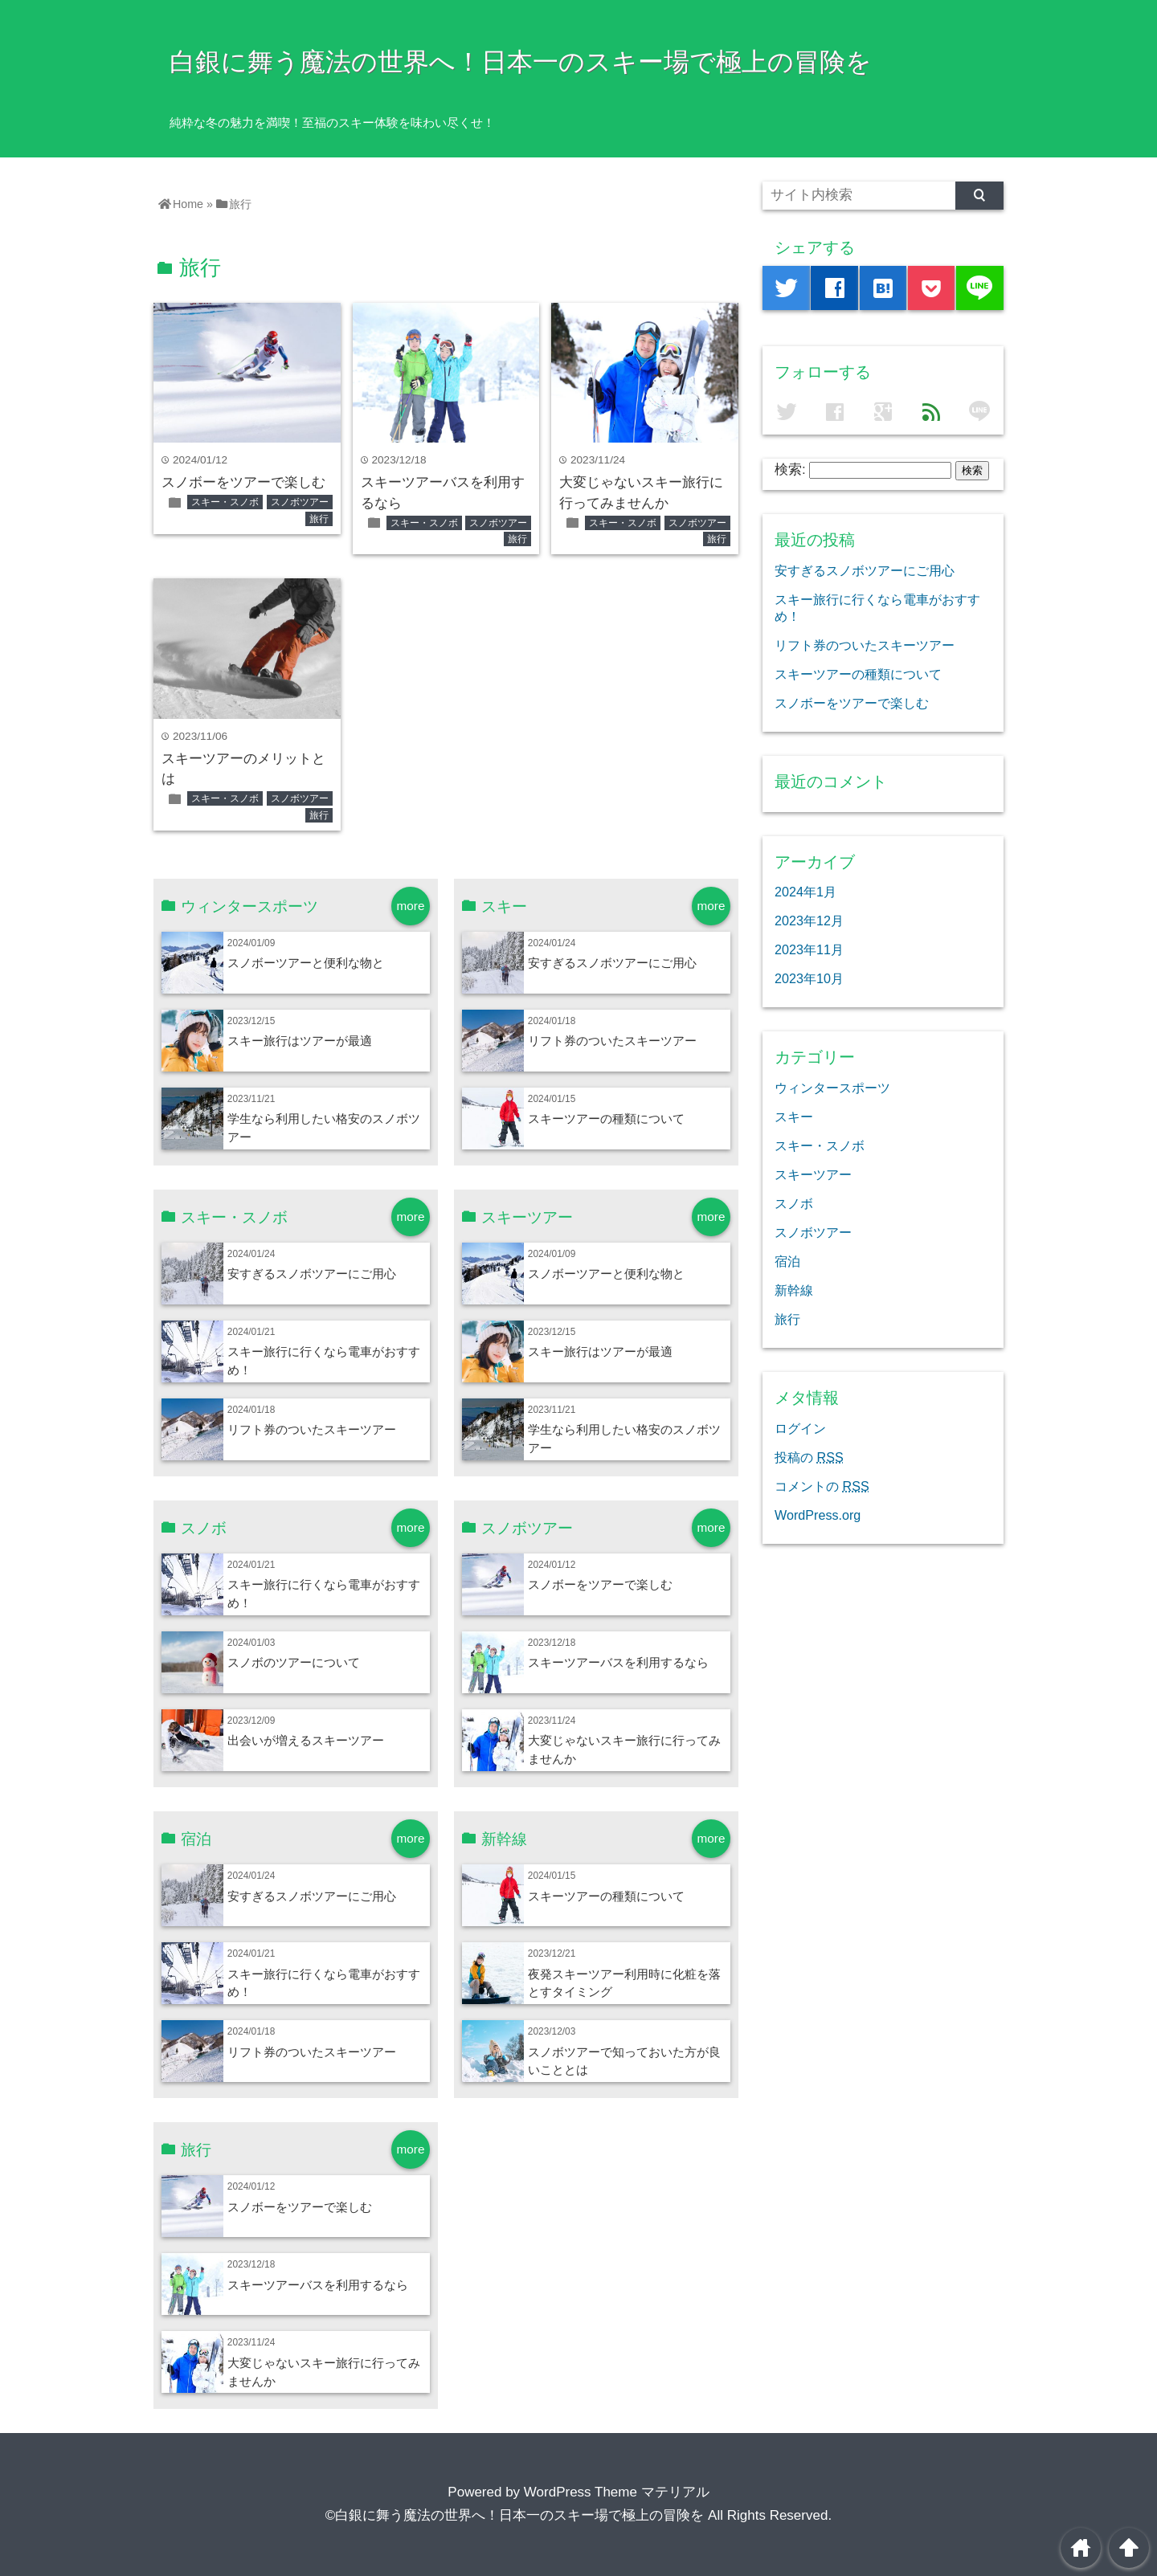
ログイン (800, 1428)
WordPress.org (818, 1515)
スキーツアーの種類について (606, 1118)
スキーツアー (813, 1174)
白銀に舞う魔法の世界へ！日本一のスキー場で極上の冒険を (521, 61)
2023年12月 (809, 920)
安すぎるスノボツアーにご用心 (612, 963)
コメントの (822, 1486)
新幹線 (794, 1290)
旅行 (319, 519)
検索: (790, 469)
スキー (794, 1116)
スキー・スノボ (225, 502)
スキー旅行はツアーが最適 (299, 1040)
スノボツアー (300, 502)
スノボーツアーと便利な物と (305, 963)
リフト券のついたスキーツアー (612, 1040)
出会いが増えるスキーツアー (305, 1740)
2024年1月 (805, 891)
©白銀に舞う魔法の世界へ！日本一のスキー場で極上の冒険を (515, 2515)
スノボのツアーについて (293, 1662)
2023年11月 (809, 949)
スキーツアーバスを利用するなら (618, 1662)
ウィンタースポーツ (832, 1087)
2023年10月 (809, 978)
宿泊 (787, 1261)
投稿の (809, 1457)
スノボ (794, 1203)
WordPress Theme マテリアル (616, 2492)
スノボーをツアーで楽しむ (243, 482)
